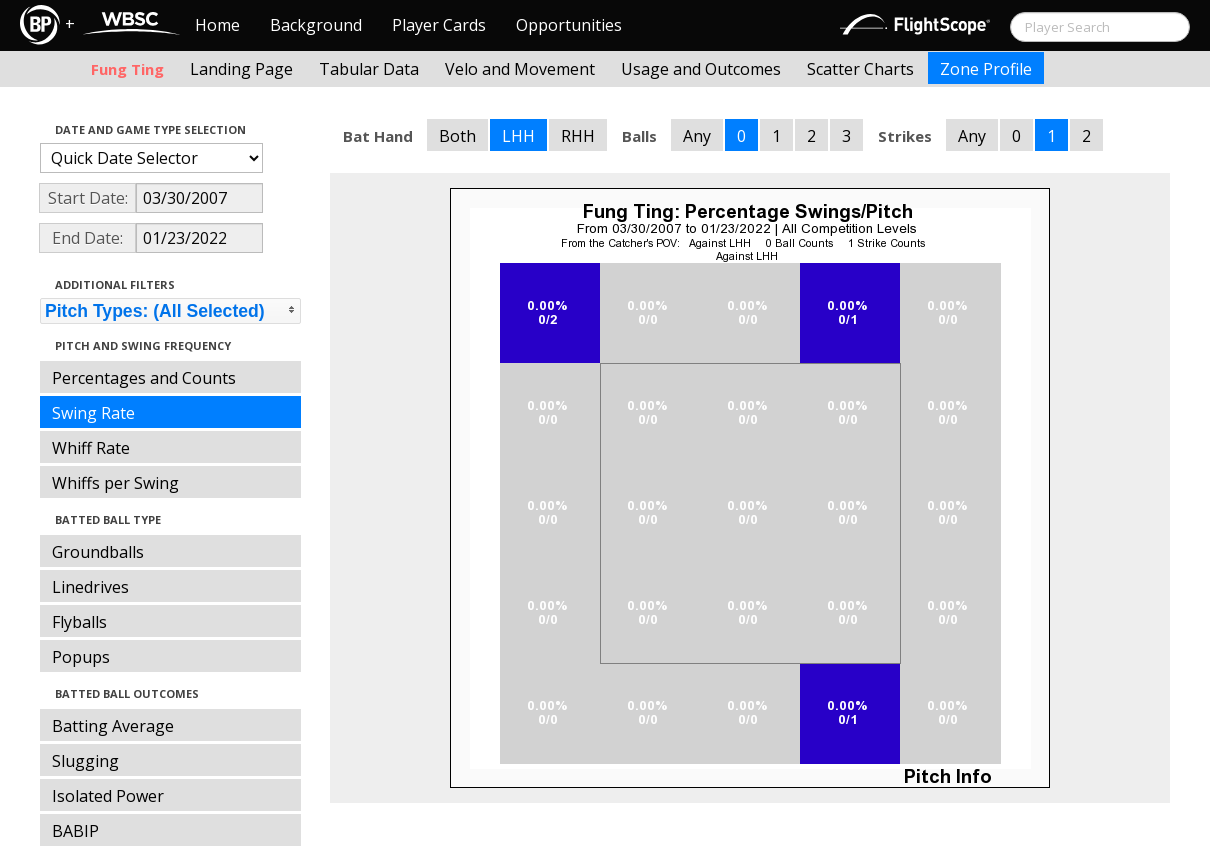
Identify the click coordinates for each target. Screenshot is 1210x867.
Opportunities (569, 25)
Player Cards (439, 25)
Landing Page (241, 69)
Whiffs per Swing (115, 483)
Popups (81, 657)
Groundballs (98, 552)
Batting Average (113, 726)
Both (457, 136)
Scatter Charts (860, 69)
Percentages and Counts (144, 378)
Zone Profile (986, 69)
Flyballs (79, 622)
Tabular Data (369, 69)
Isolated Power (108, 796)
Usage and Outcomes (701, 69)
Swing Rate (93, 413)
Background (316, 25)
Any (697, 136)
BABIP (75, 831)
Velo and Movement (520, 69)
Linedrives (90, 587)
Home (217, 25)
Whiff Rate (91, 448)
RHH (578, 136)
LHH (518, 136)
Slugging (85, 761)
